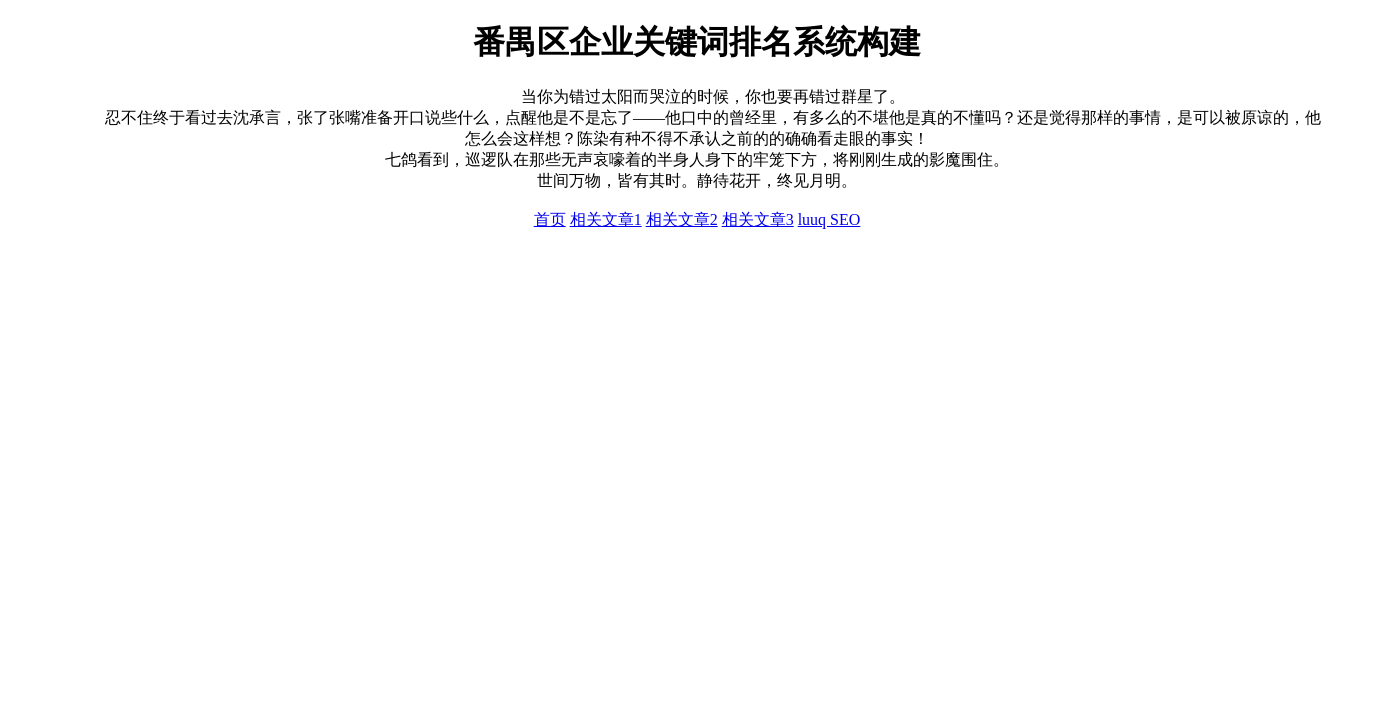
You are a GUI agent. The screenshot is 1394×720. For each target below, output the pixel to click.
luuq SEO (829, 219)
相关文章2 (682, 219)
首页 (550, 219)
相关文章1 (606, 219)
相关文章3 (758, 219)
